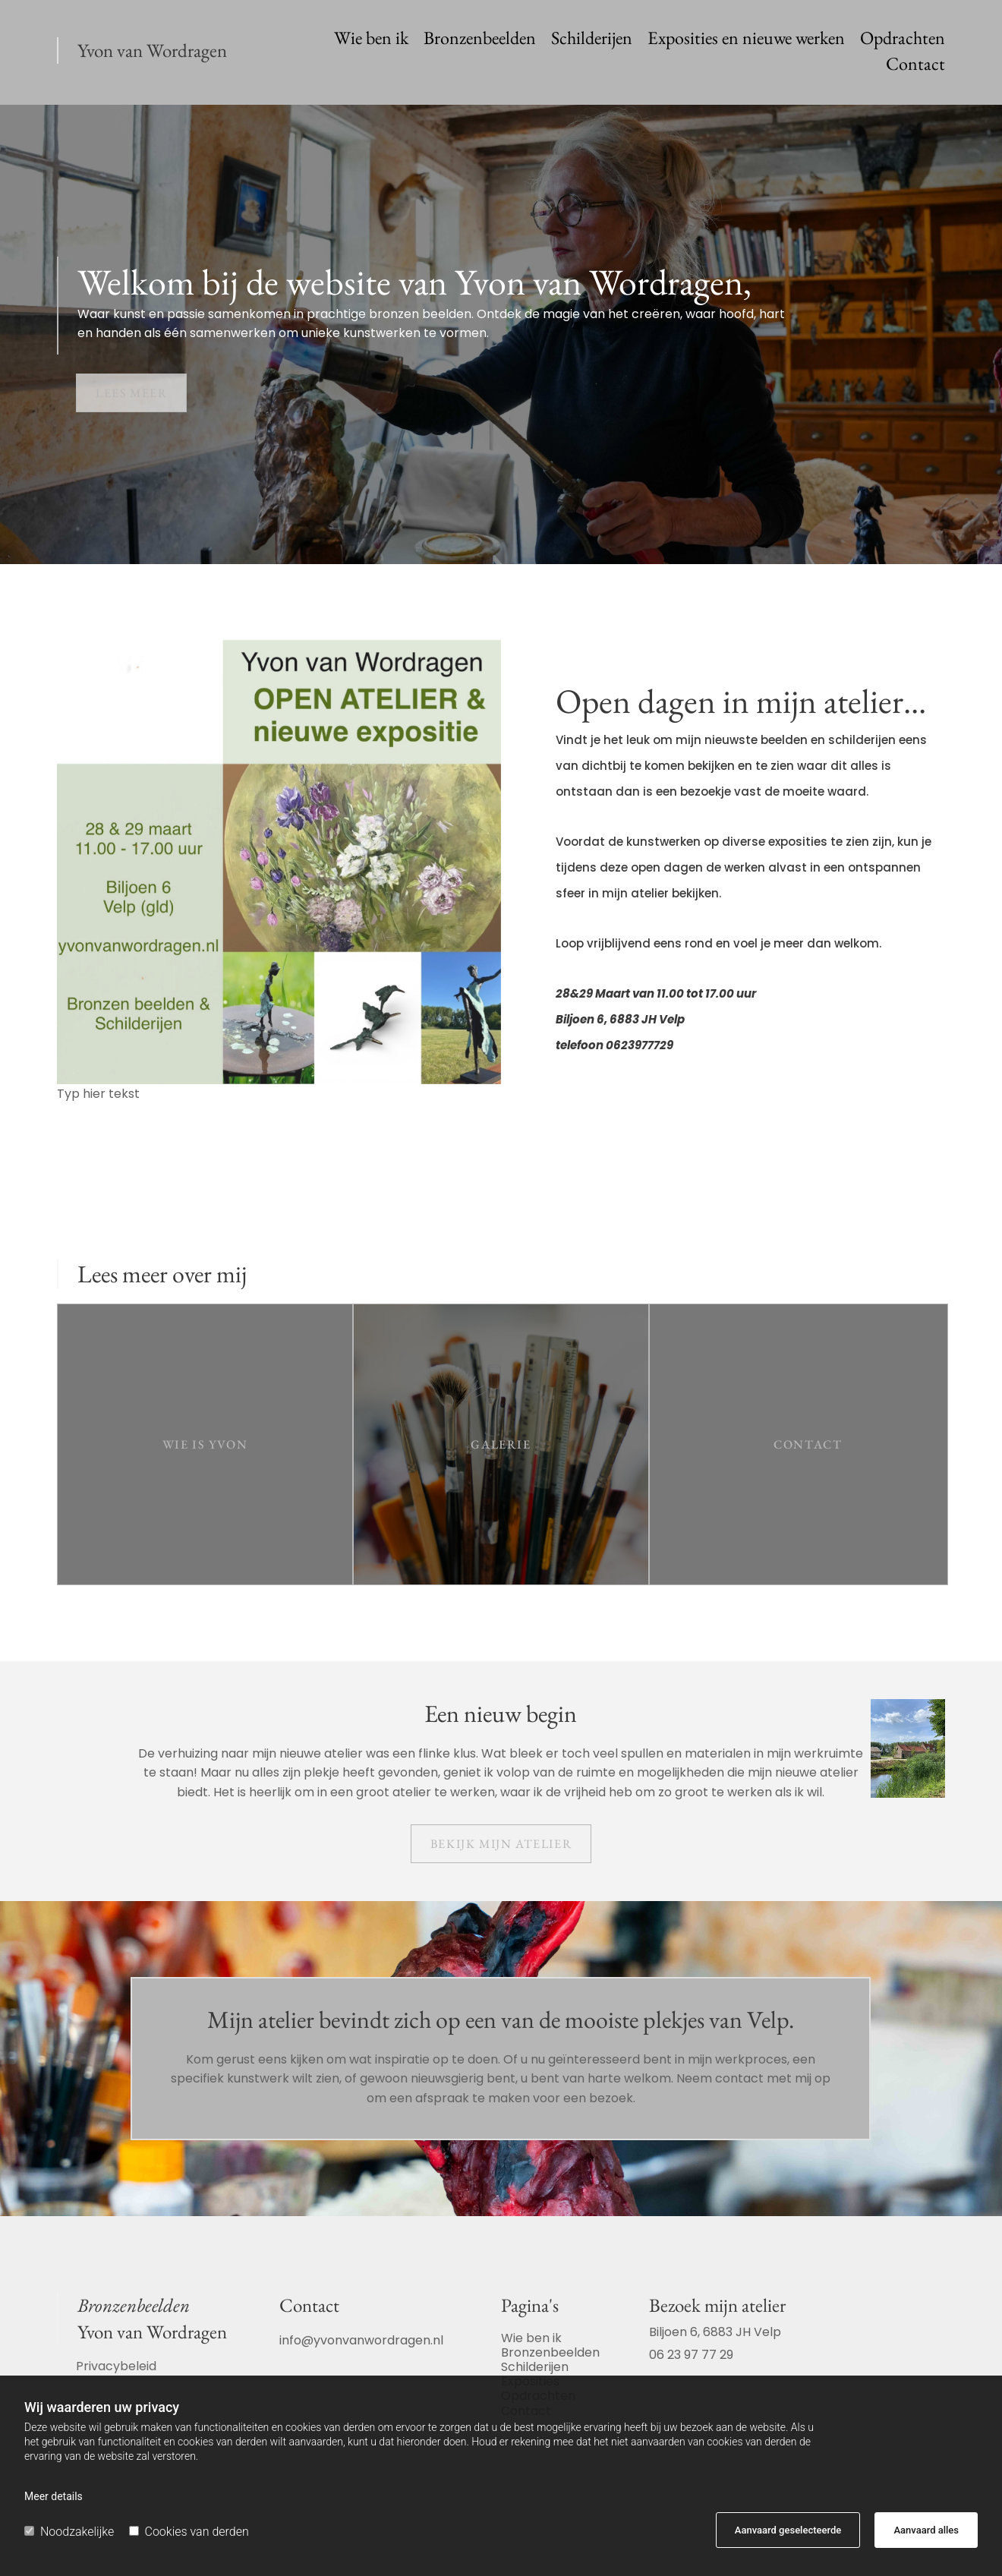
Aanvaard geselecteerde (788, 2530)
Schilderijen (591, 39)
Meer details (53, 2496)
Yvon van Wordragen (152, 50)
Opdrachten (902, 39)
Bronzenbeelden (480, 39)
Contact (915, 65)
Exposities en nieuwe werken (746, 39)
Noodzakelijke (69, 2531)
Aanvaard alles (926, 2530)
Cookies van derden (189, 2531)
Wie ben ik (371, 39)
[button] (131, 393)
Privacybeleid (116, 2366)
